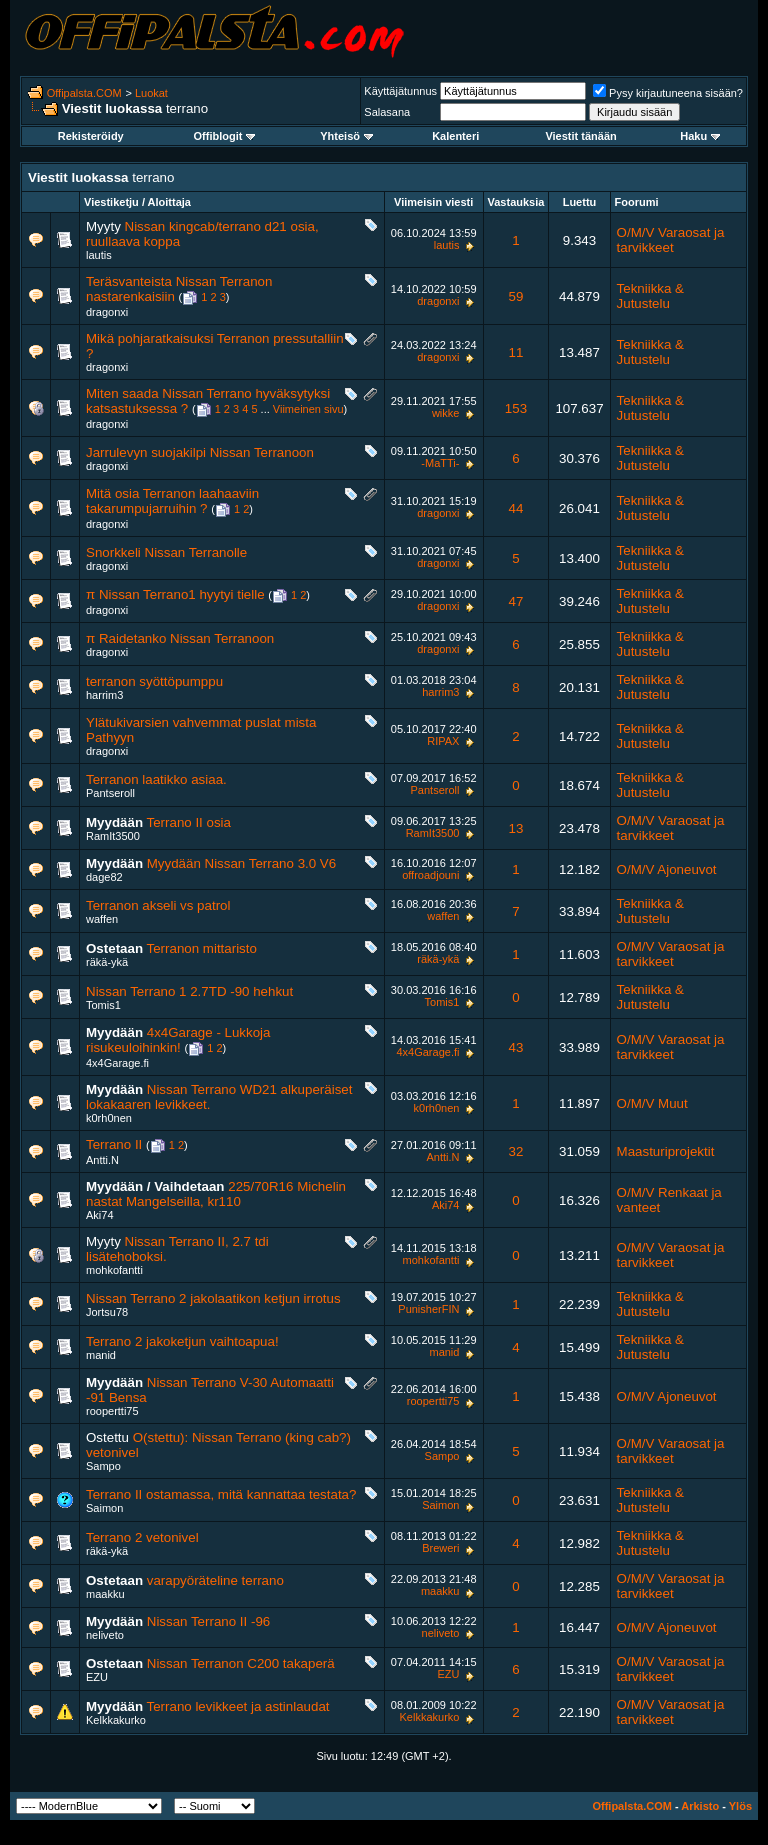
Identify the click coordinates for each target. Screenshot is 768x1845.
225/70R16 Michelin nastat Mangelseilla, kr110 (216, 1194)
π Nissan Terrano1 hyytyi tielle (175, 594)
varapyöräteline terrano (215, 1580)
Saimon (104, 1508)
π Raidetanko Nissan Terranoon (180, 638)
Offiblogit (225, 136)
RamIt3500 (113, 836)
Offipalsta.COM (84, 93)
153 (516, 408)
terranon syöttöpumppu (154, 681)
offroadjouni (430, 875)
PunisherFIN (428, 1309)
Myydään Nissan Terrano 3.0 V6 (241, 863)
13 (516, 828)
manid (101, 1355)
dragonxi (107, 312)
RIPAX (443, 741)
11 (516, 352)
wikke (446, 413)
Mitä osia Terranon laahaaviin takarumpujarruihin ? (172, 501)
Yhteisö (346, 136)
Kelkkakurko (116, 1720)
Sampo (103, 1466)
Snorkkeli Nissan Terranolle (166, 552)
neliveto (105, 1635)
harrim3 (104, 695)
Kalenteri (455, 136)
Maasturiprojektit (666, 1151)
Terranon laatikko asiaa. (156, 779)
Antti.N (102, 1160)
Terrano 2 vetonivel (142, 1537)
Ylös (740, 1806)
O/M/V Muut (652, 1103)
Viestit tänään (580, 136)
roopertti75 (112, 1411)
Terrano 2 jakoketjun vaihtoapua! (182, 1341)
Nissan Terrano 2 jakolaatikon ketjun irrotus (213, 1298)
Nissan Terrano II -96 (208, 1621)
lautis (99, 255)
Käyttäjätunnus (400, 91)
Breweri (440, 1548)
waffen (102, 919)
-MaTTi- (440, 463)
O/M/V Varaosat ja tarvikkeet (671, 240)
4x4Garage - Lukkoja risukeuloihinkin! (178, 1040)
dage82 (104, 877)
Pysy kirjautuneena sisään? (668, 93)
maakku (105, 1594)
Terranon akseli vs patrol (158, 905)
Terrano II (114, 1144)
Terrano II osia (189, 822)
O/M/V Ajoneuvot (667, 869)
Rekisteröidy (91, 136)
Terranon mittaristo (202, 948)
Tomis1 (103, 1005)
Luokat (151, 93)
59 (516, 296)
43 (516, 1047)
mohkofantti (114, 1270)
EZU (97, 1677)
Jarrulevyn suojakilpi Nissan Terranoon (200, 452)
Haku (700, 136)
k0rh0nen (109, 1118)
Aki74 (100, 1215)
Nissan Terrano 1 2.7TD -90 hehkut (189, 991)
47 (516, 601)
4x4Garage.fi (117, 1063)
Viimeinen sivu (308, 409)
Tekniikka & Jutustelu (650, 296)
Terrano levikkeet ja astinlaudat (238, 1706)
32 (516, 1151)
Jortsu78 (107, 1312)
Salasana (387, 112)
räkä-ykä (107, 962)
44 (516, 508)
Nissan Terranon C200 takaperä (241, 1663)
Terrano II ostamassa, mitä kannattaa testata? (221, 1494)
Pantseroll (110, 793)
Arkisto (700, 1806)
